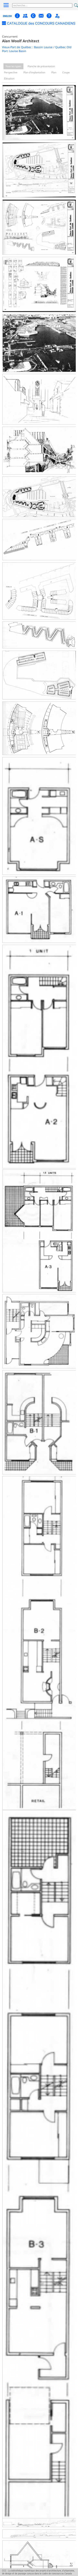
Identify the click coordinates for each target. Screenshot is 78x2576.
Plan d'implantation (34, 72)
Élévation (9, 78)
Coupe (66, 72)
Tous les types (13, 66)
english (7, 16)
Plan (53, 72)
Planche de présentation (41, 66)
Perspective (10, 72)
